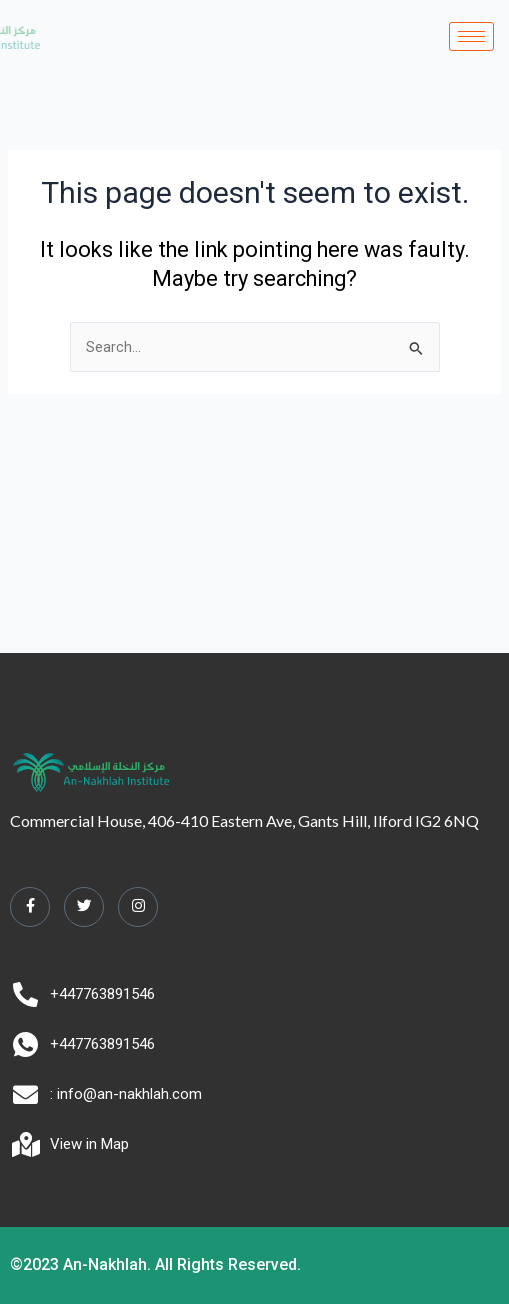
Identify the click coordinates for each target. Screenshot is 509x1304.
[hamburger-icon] (471, 36)
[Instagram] (138, 907)
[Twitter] (84, 907)
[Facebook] (30, 907)
